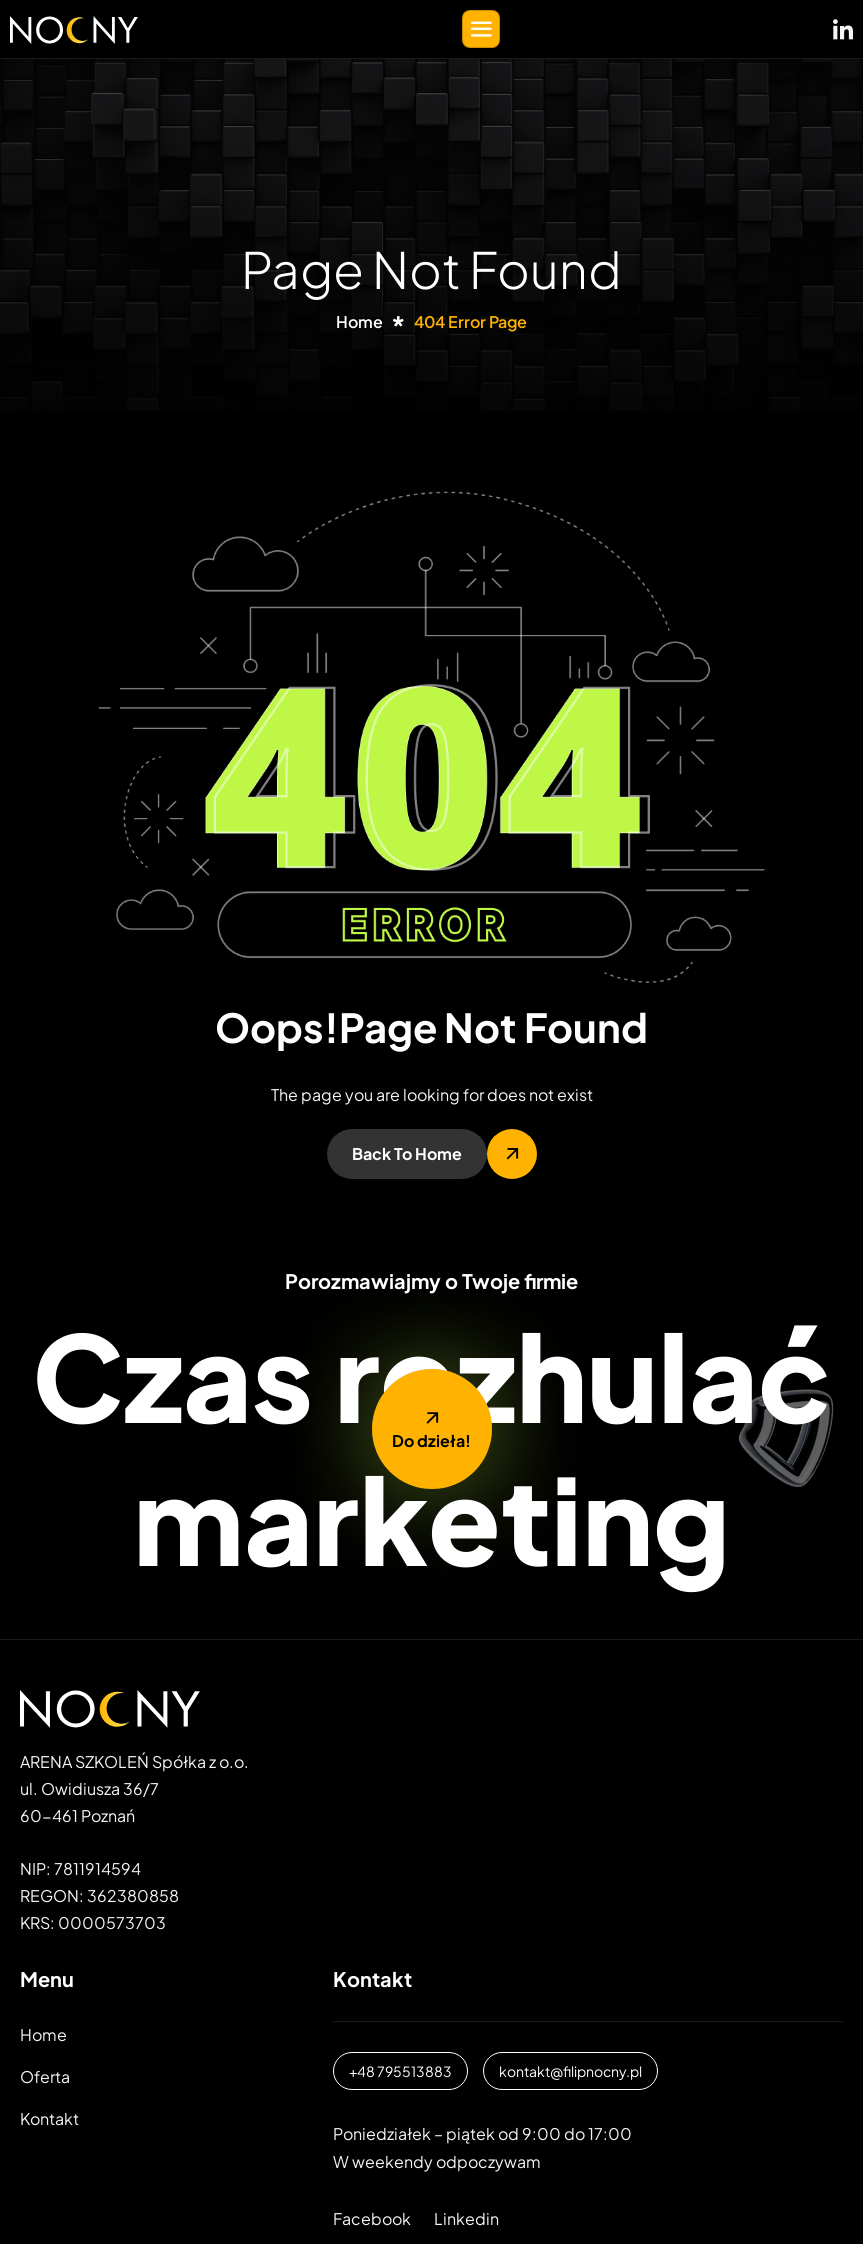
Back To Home (407, 1153)
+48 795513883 (400, 2071)
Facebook (372, 2218)
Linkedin (466, 2218)
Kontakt (49, 2118)
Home (43, 2034)
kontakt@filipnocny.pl (570, 2071)
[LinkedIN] (843, 25)
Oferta (45, 2076)
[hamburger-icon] (481, 29)
